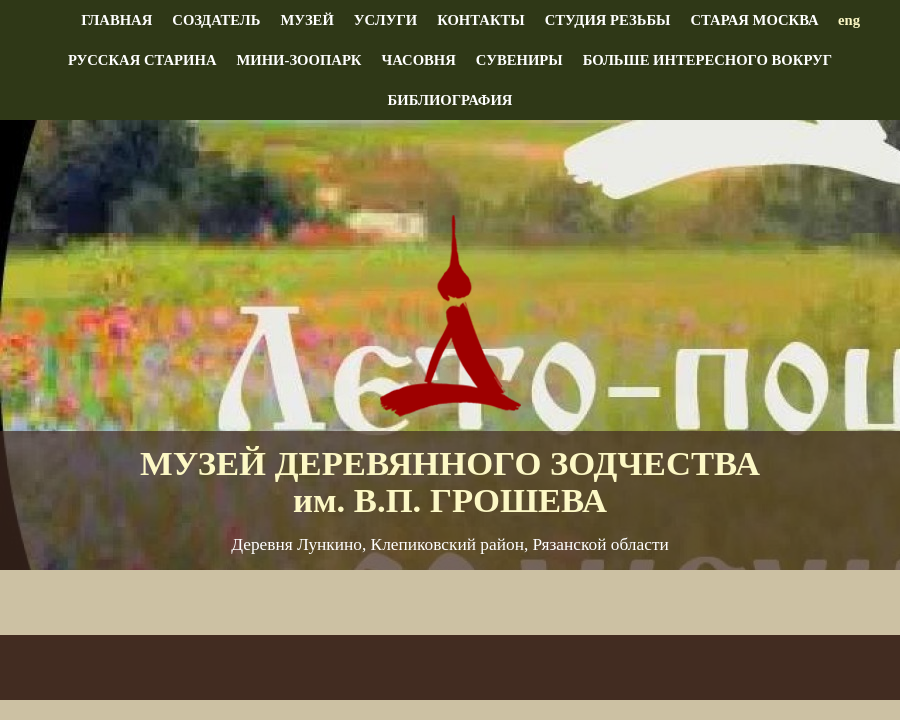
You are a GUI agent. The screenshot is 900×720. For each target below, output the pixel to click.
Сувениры (519, 60)
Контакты (481, 20)
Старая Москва (754, 20)
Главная (116, 20)
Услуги (385, 20)
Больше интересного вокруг (707, 60)
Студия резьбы (608, 20)
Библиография (450, 100)
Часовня (418, 60)
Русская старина (142, 60)
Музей (306, 20)
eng (849, 20)
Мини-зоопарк (298, 60)
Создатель (216, 20)
